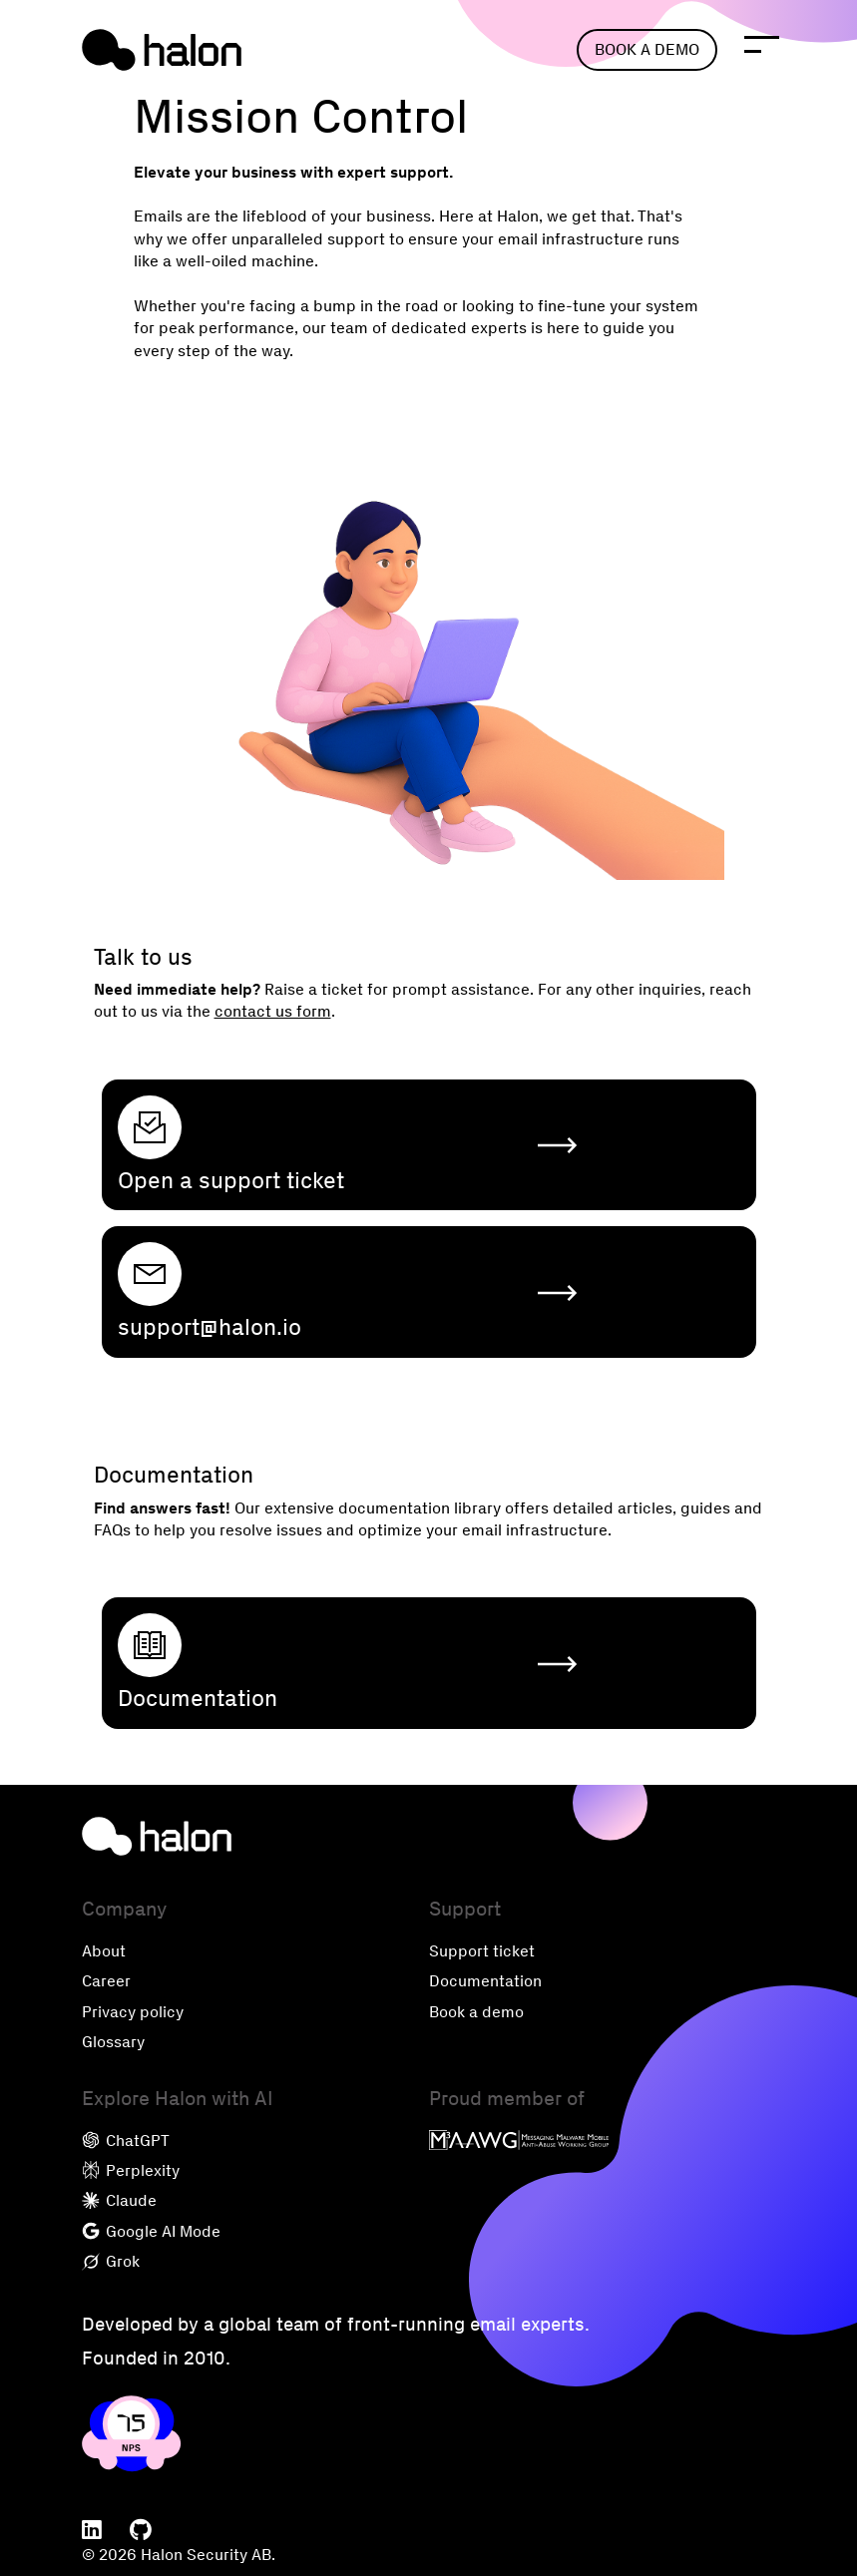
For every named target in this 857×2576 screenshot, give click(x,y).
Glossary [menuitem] (113, 2041)
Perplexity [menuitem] (131, 2170)
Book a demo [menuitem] (476, 2011)
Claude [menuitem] (119, 2200)
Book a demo (647, 49)
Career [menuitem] (106, 1980)
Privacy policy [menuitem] (133, 2011)
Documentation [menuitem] (485, 1980)
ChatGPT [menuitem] (126, 2140)
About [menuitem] (104, 1950)
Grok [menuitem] (111, 2261)
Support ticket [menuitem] (482, 1950)
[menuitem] (92, 2530)
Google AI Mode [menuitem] (151, 2231)
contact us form (272, 1011)
